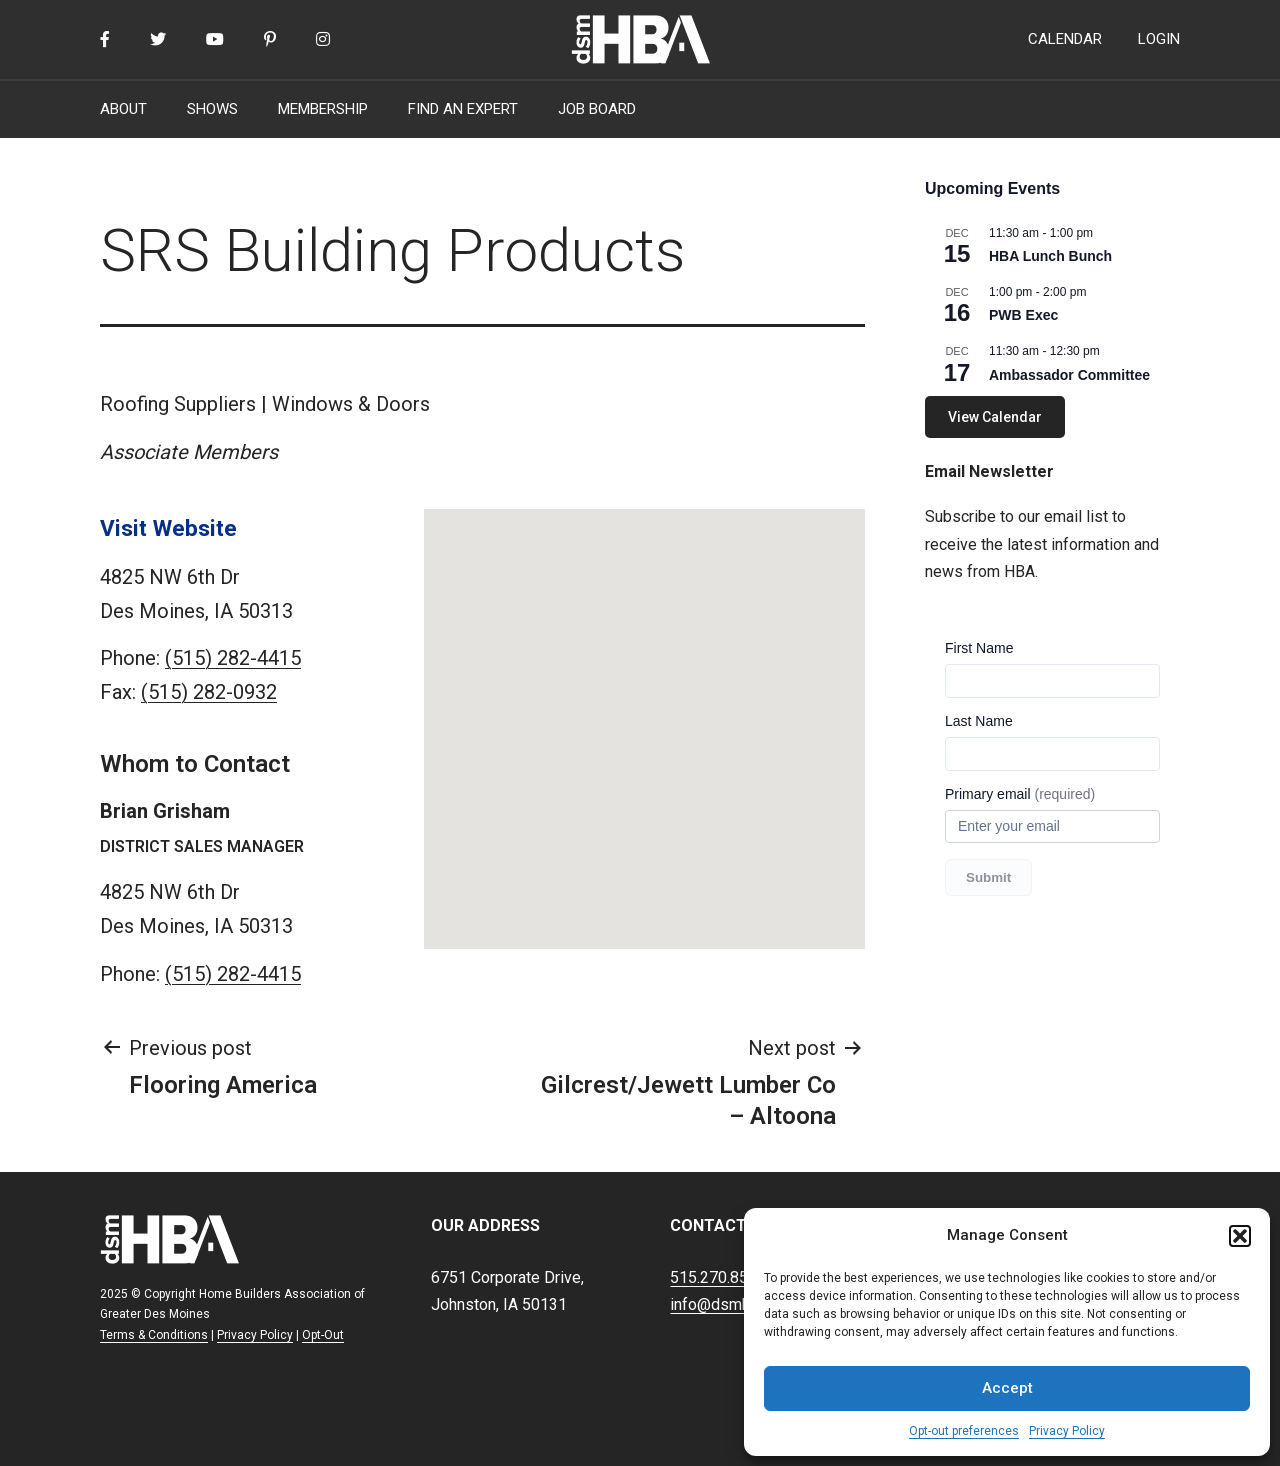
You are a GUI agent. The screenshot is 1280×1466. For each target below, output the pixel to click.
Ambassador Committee (1069, 375)
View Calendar (995, 417)
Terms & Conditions (154, 1335)
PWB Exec (1023, 315)
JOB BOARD (597, 109)
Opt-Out (323, 1335)
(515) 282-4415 (233, 658)
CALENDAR (1065, 39)
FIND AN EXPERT (463, 109)
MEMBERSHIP (323, 109)
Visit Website (168, 528)
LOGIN (1159, 39)
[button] (1240, 1236)
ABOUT (123, 109)
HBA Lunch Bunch (1050, 256)
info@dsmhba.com (735, 1304)
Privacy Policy (1067, 1431)
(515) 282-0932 (209, 692)
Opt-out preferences (964, 1431)
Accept (1007, 1388)
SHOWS (212, 109)
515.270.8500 (718, 1277)
